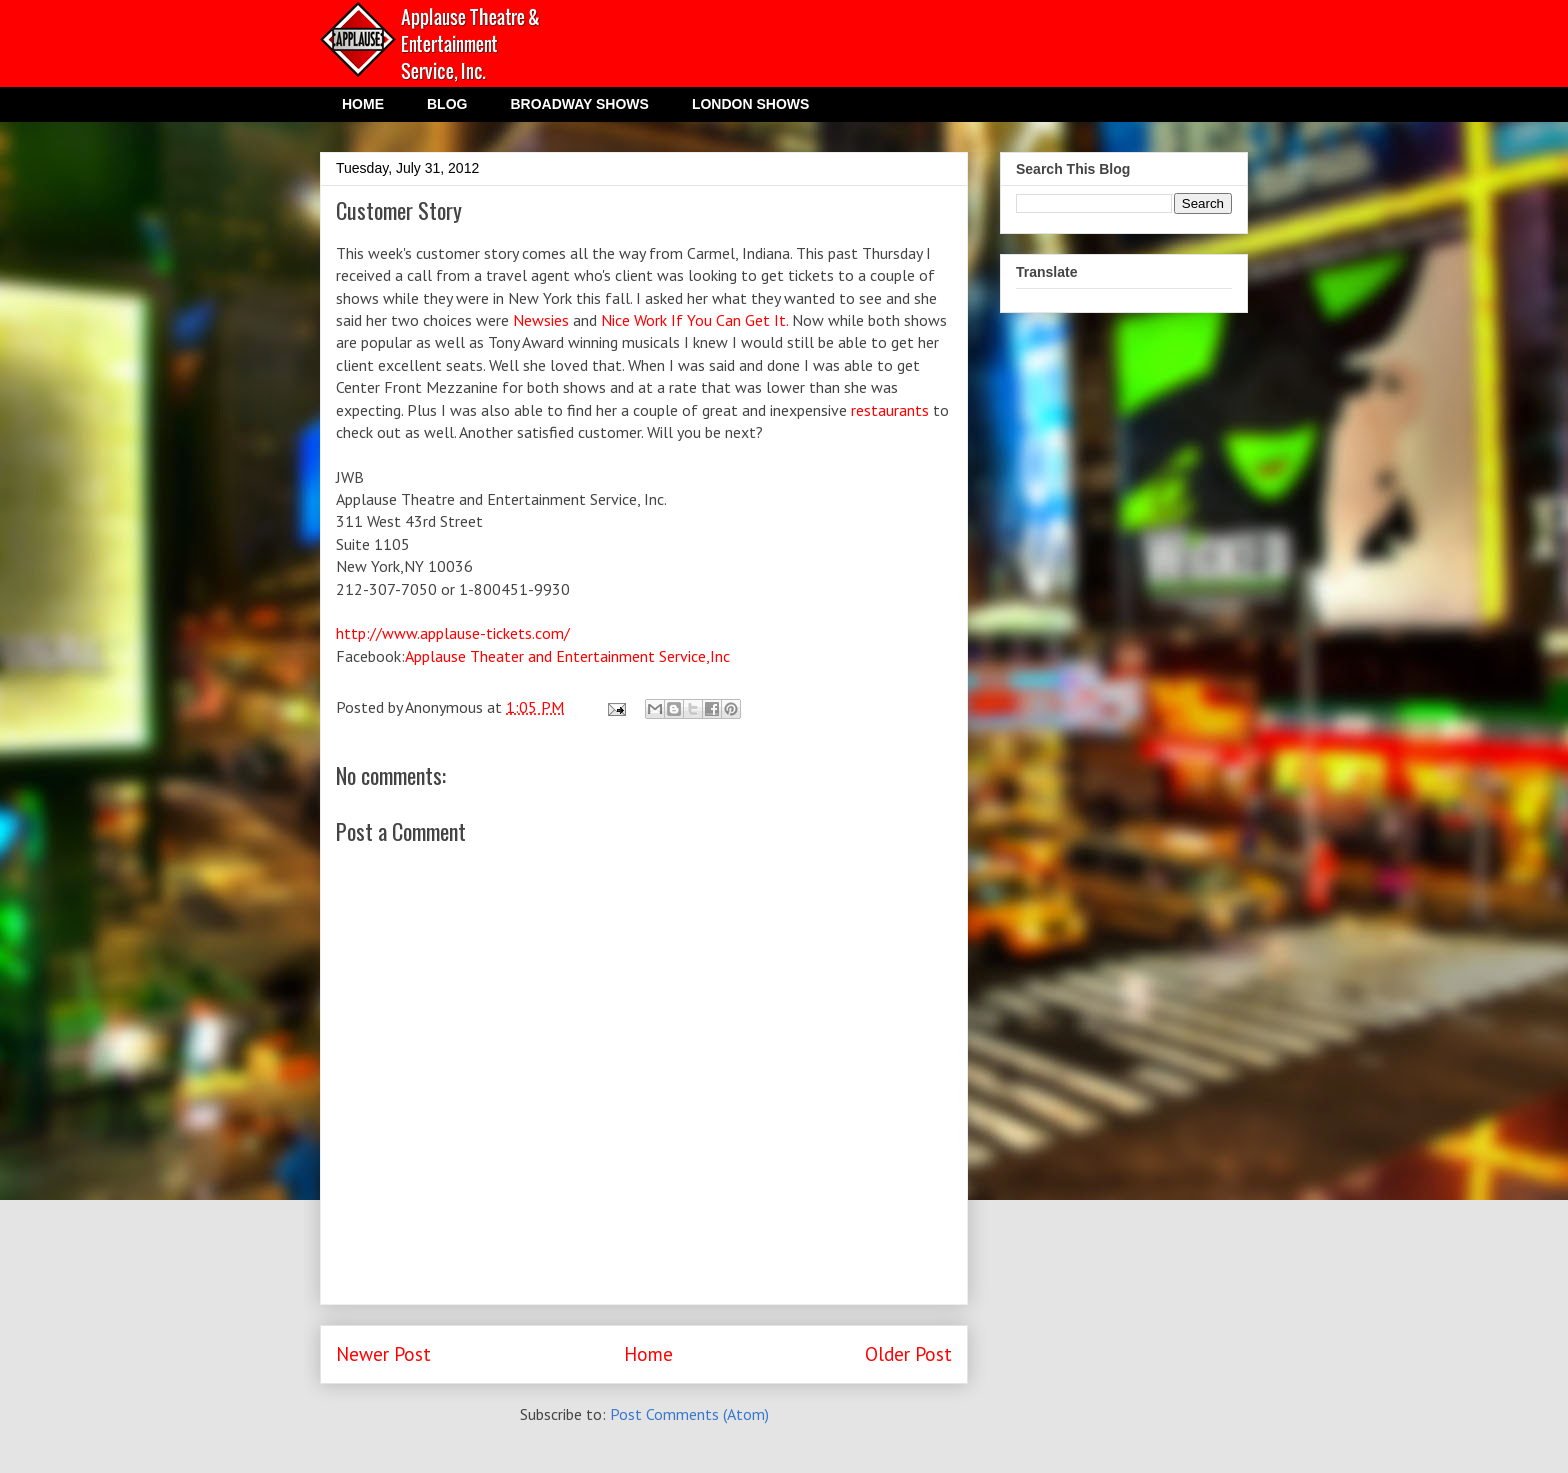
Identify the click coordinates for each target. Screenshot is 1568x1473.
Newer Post (383, 1353)
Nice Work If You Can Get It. (694, 320)
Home (648, 1353)
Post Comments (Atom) (689, 1414)
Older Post (908, 1353)
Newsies (543, 320)
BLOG (447, 104)
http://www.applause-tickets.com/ (453, 633)
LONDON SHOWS (750, 104)
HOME (363, 104)
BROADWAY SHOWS (579, 104)
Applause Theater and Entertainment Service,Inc (567, 656)
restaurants (890, 410)
